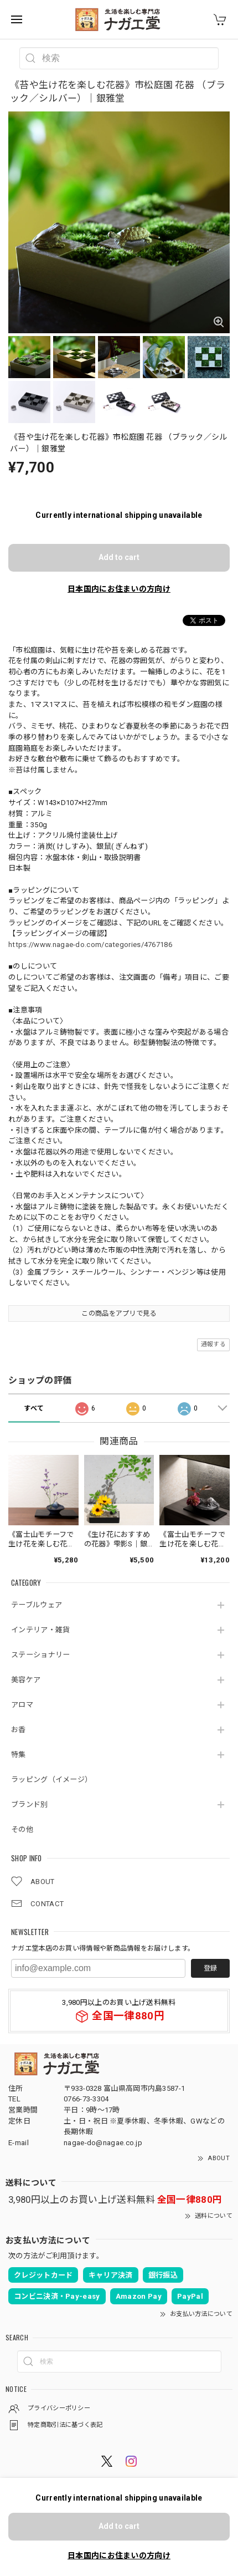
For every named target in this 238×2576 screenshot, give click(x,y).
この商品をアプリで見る (118, 1313)
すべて (34, 1408)
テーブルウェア (36, 1605)
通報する (213, 1344)
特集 (18, 1754)
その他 (22, 1829)
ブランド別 (29, 1804)
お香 (18, 1729)
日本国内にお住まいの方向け (119, 588)
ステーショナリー (40, 1655)
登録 (210, 1968)
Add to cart (119, 557)
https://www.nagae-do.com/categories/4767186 (90, 944)
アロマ (22, 1705)
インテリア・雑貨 (40, 1630)
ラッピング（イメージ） (51, 1779)
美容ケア (25, 1680)
